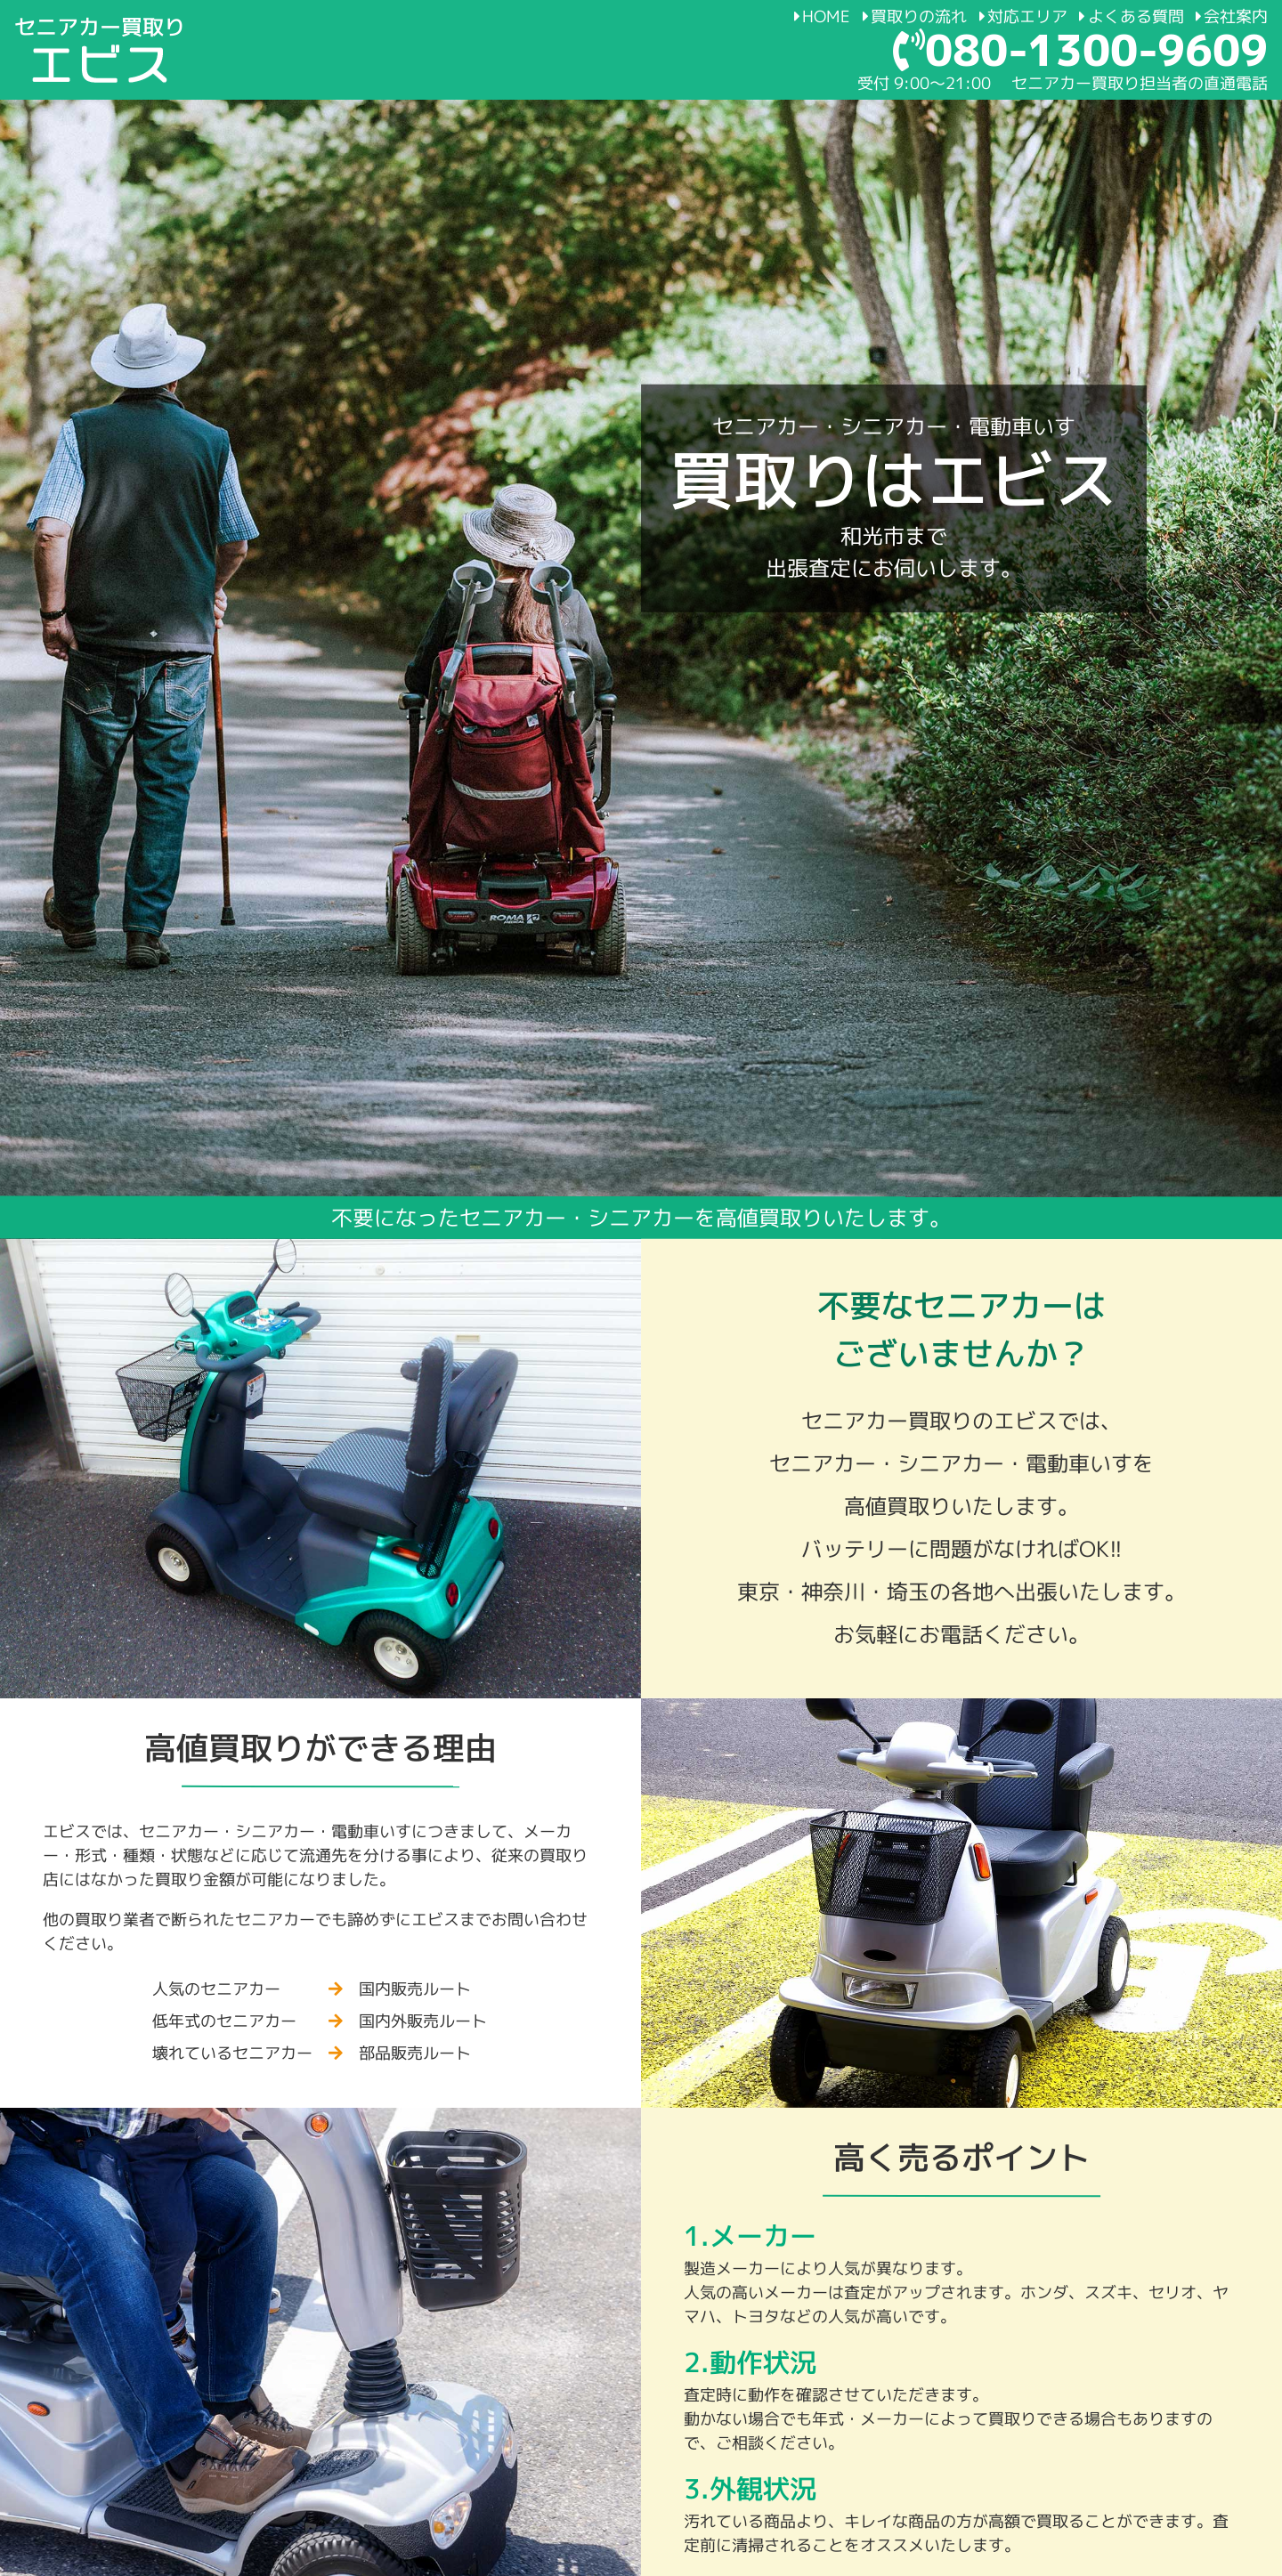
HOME (822, 16)
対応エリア (1022, 16)
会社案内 (1232, 16)
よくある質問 (1131, 16)
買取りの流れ (915, 16)
